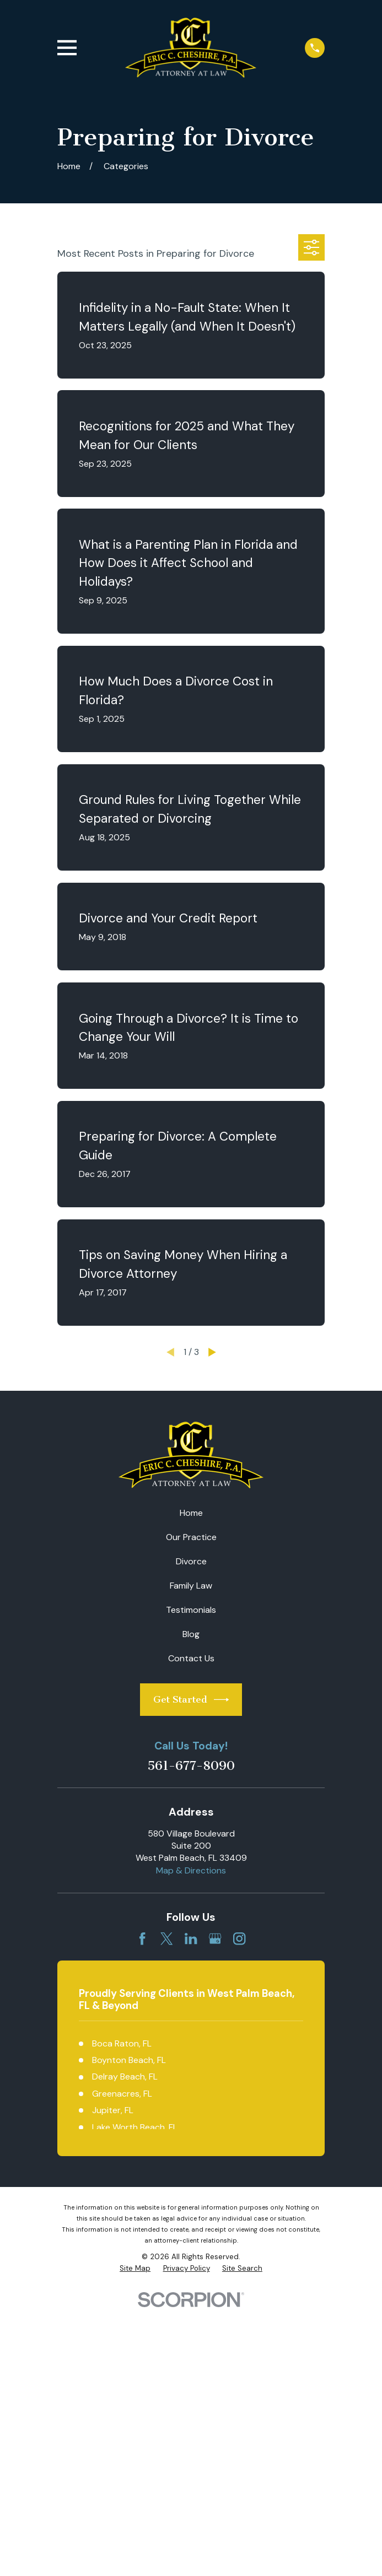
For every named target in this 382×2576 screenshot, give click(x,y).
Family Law (191, 1585)
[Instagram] (239, 1938)
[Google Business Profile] (215, 1938)
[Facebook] (142, 1938)
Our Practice (191, 1537)
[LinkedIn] (191, 1938)
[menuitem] (135, 2269)
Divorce (191, 1561)
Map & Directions (191, 1870)
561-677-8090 (191, 1766)
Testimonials (191, 1610)
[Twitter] (166, 1938)
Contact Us (191, 1658)
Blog (191, 1634)
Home (191, 1513)
